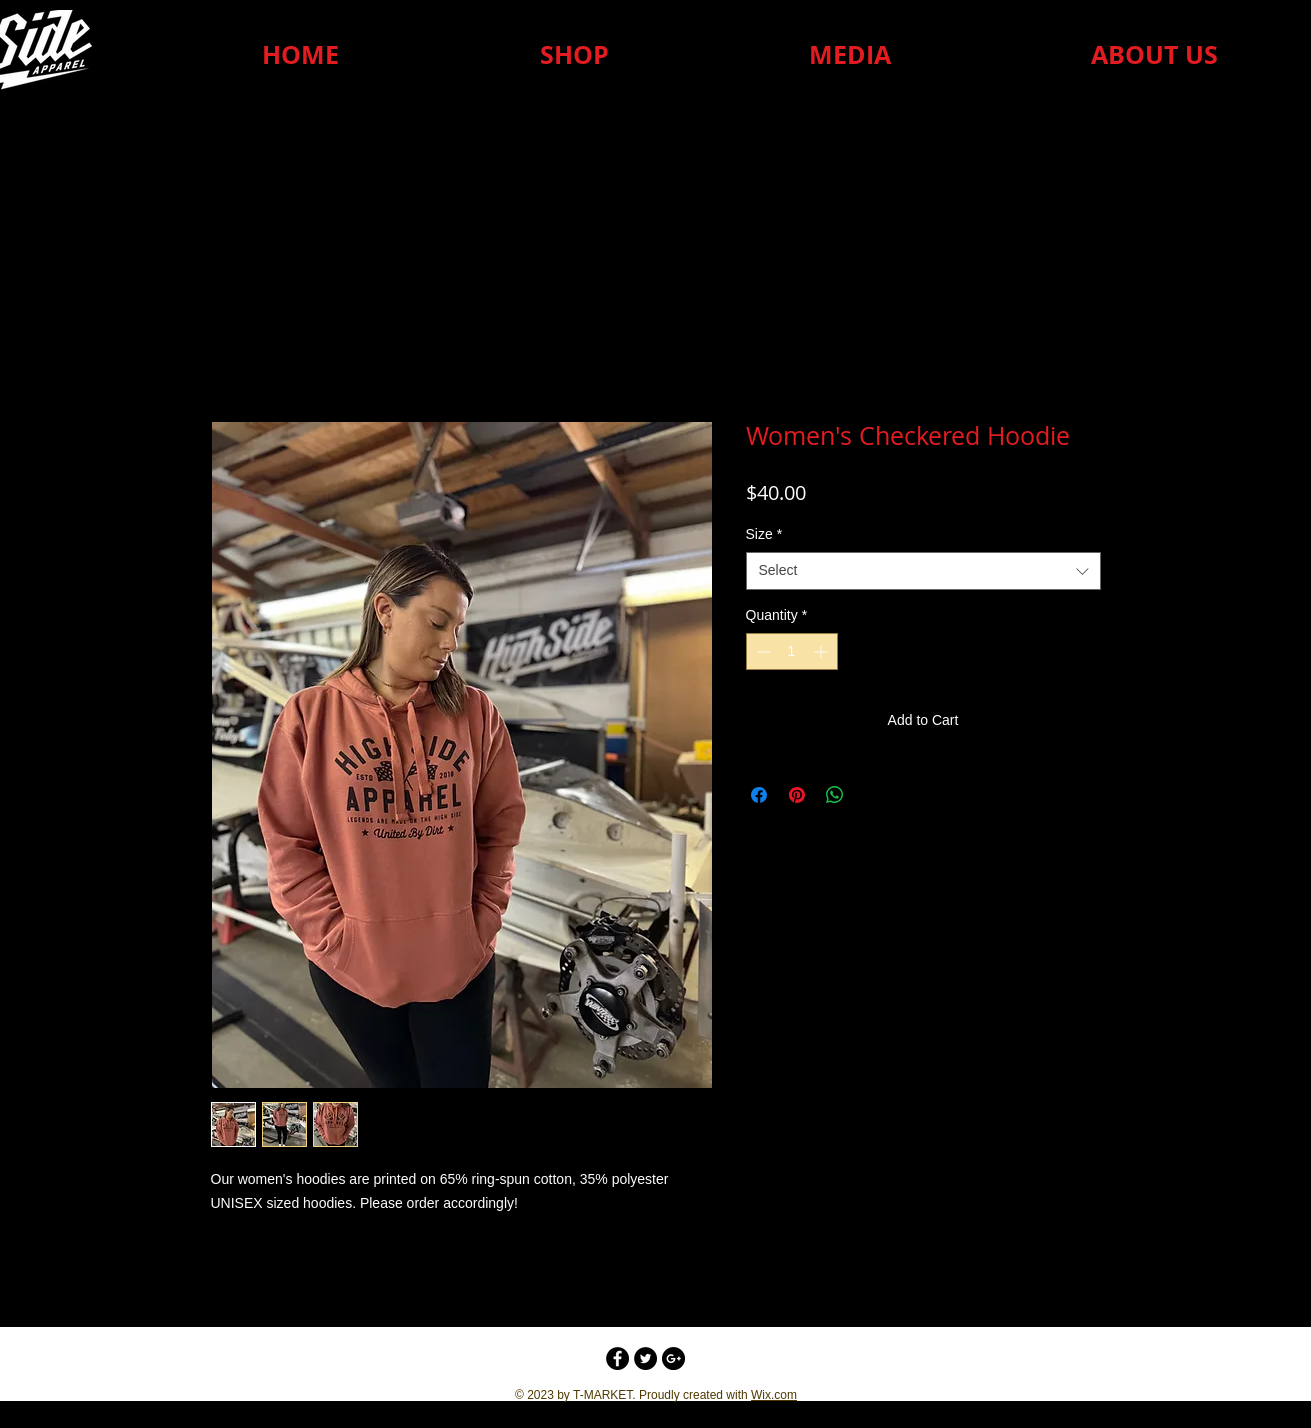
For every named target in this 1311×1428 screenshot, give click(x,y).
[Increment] (822, 651)
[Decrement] (761, 651)
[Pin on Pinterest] (797, 795)
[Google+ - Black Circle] (673, 1358)
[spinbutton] (792, 651)
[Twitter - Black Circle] (645, 1358)
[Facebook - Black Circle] (617, 1358)
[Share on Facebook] (759, 795)
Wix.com (774, 1395)
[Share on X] (873, 795)
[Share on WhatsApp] (835, 795)
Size (764, 534)
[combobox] (923, 571)
